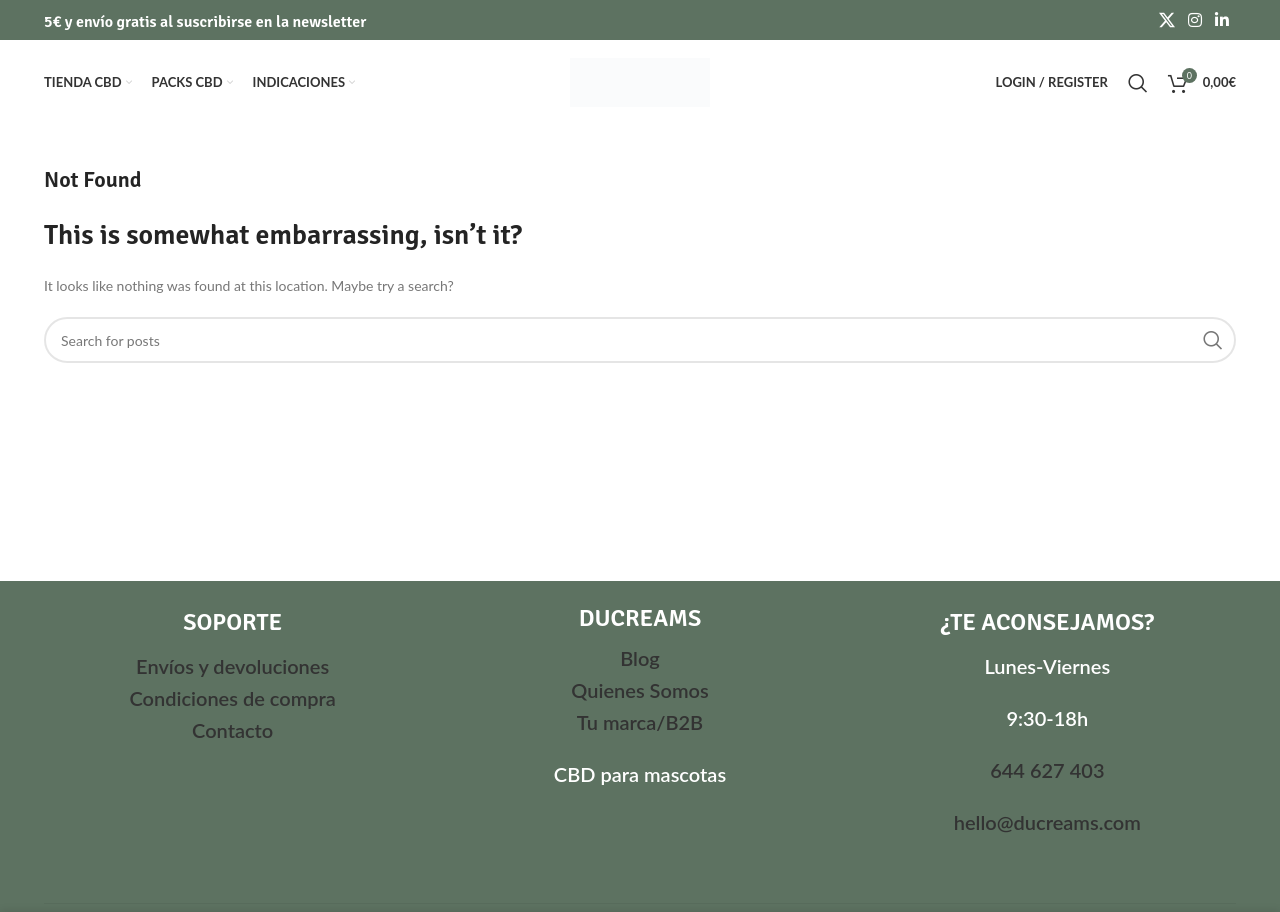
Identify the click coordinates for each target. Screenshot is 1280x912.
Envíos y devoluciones (232, 666)
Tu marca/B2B (640, 722)
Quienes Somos (639, 690)
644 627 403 (1047, 770)
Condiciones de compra (232, 698)
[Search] (1138, 83)
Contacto (232, 730)
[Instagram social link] (1194, 20)
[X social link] (1166, 20)
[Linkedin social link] (1222, 20)
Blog (640, 658)
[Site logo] (640, 80)
